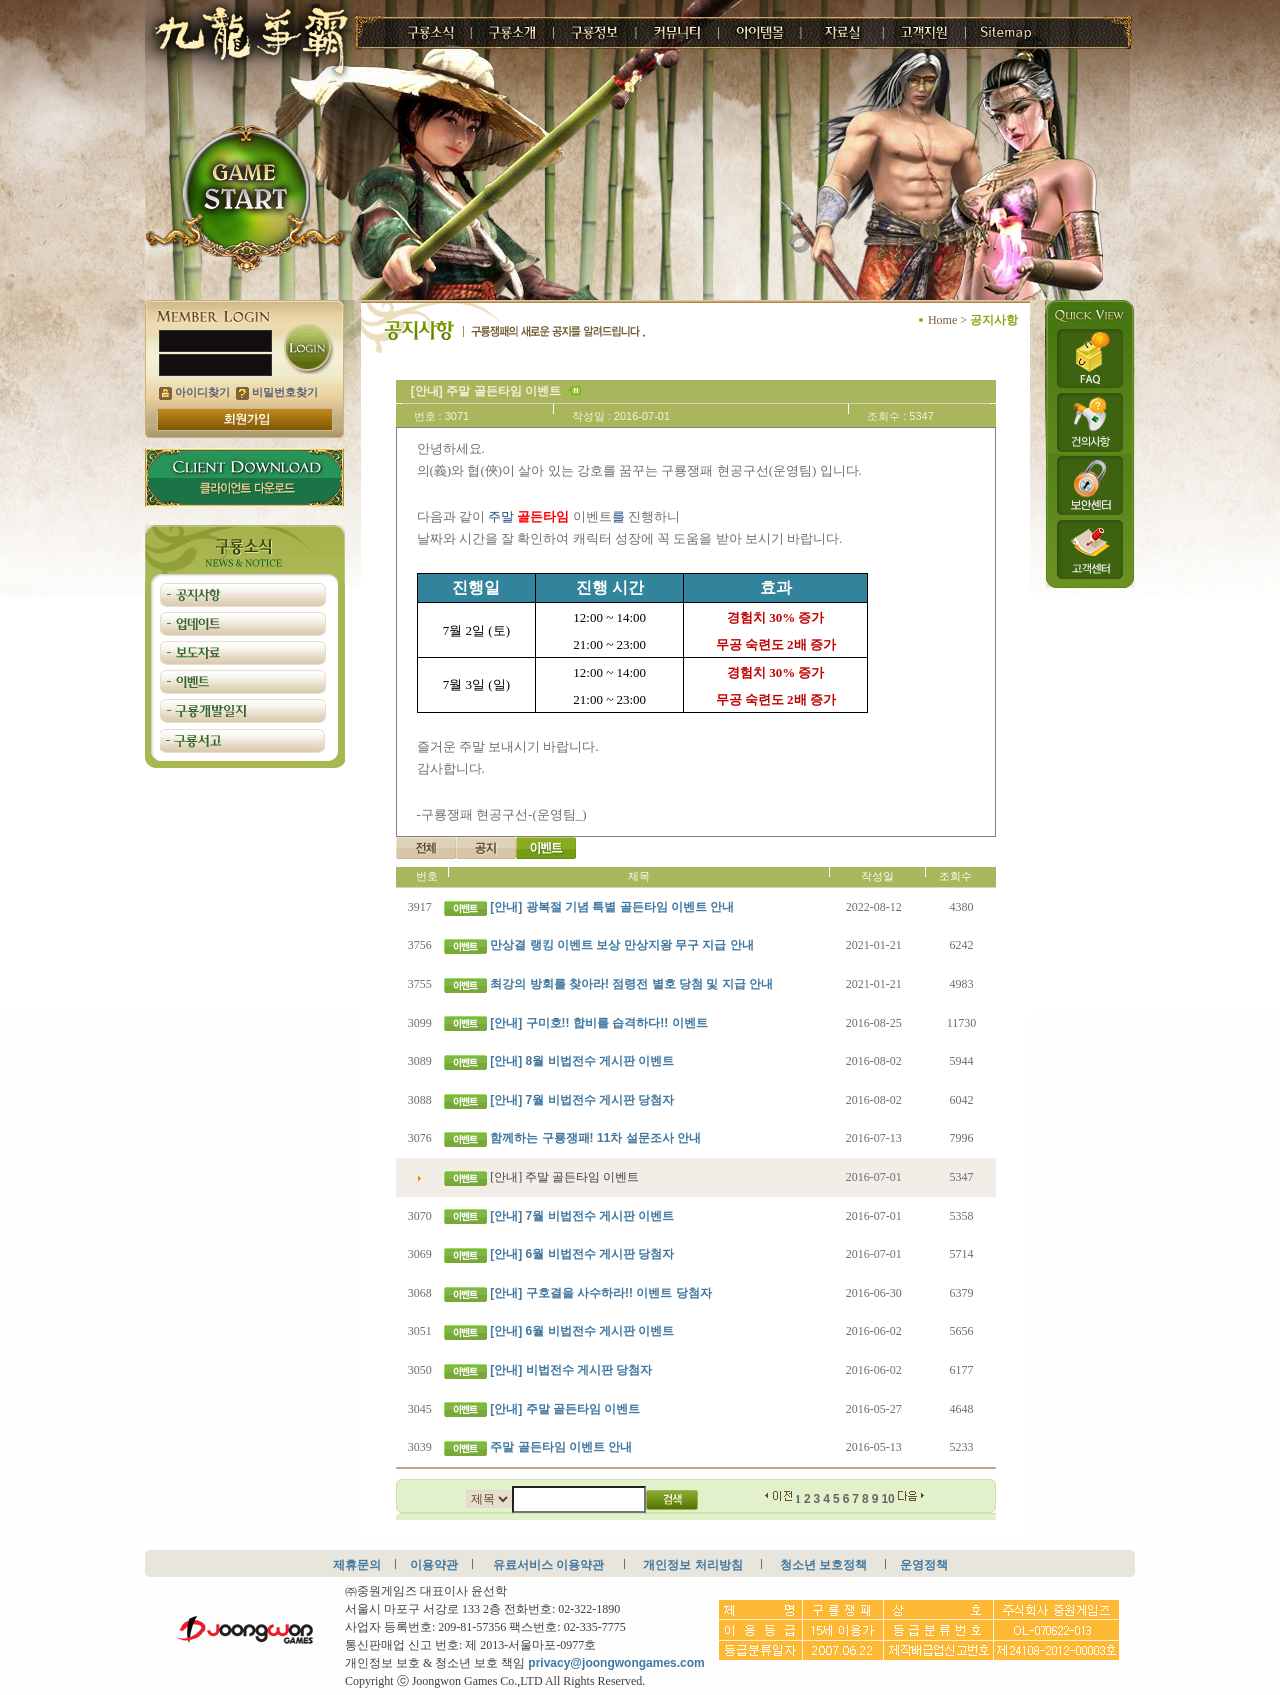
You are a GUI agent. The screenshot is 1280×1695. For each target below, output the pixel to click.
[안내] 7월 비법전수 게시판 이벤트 (582, 1216)
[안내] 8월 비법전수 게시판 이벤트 (582, 1061)
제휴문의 (357, 1565)
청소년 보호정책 (823, 1565)
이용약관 (434, 1565)
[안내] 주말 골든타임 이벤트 (565, 1409)
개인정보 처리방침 (692, 1565)
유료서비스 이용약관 (548, 1565)
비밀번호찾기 (277, 392)
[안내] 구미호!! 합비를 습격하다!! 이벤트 (598, 1023)
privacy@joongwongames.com (616, 1663)
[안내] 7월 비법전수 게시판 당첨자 (582, 1100)
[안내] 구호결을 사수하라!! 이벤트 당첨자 (600, 1293)
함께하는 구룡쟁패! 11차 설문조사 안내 (595, 1138)
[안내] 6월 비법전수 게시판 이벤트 (582, 1331)
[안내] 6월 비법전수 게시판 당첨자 (582, 1254)
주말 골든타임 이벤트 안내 (561, 1447)
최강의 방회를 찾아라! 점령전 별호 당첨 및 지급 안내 (631, 984)
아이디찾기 (194, 392)
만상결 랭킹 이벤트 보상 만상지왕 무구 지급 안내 (621, 945)
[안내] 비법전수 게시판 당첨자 (571, 1370)
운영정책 (924, 1565)
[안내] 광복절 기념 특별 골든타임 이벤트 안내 (612, 907)
